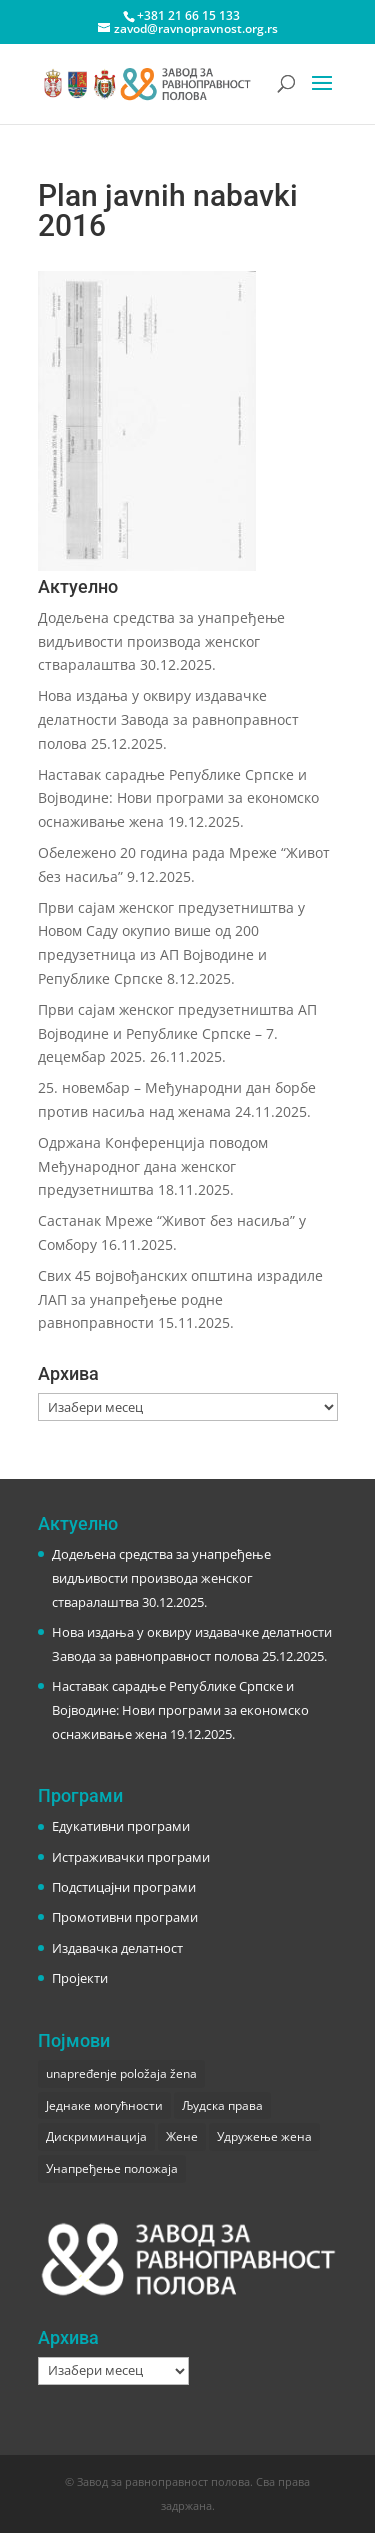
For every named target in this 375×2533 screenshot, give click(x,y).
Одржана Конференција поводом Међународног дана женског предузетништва (153, 1166)
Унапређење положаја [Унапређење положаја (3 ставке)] (112, 2168)
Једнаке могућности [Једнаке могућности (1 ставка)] (104, 2105)
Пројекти (80, 1978)
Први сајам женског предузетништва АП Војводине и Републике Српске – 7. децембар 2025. (177, 1033)
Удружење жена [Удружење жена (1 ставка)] (264, 2136)
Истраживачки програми (131, 1857)
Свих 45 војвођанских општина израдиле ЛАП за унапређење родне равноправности (180, 1299)
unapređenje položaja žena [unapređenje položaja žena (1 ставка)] (121, 2073)
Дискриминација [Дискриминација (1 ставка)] (96, 2136)
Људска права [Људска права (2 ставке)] (222, 2105)
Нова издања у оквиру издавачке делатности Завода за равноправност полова (168, 719)
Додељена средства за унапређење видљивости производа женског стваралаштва (161, 641)
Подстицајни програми (124, 1887)
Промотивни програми (125, 1917)
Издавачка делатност (117, 1948)
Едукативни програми (121, 1826)
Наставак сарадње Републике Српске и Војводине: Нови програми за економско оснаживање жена (178, 798)
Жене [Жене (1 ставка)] (182, 2136)
